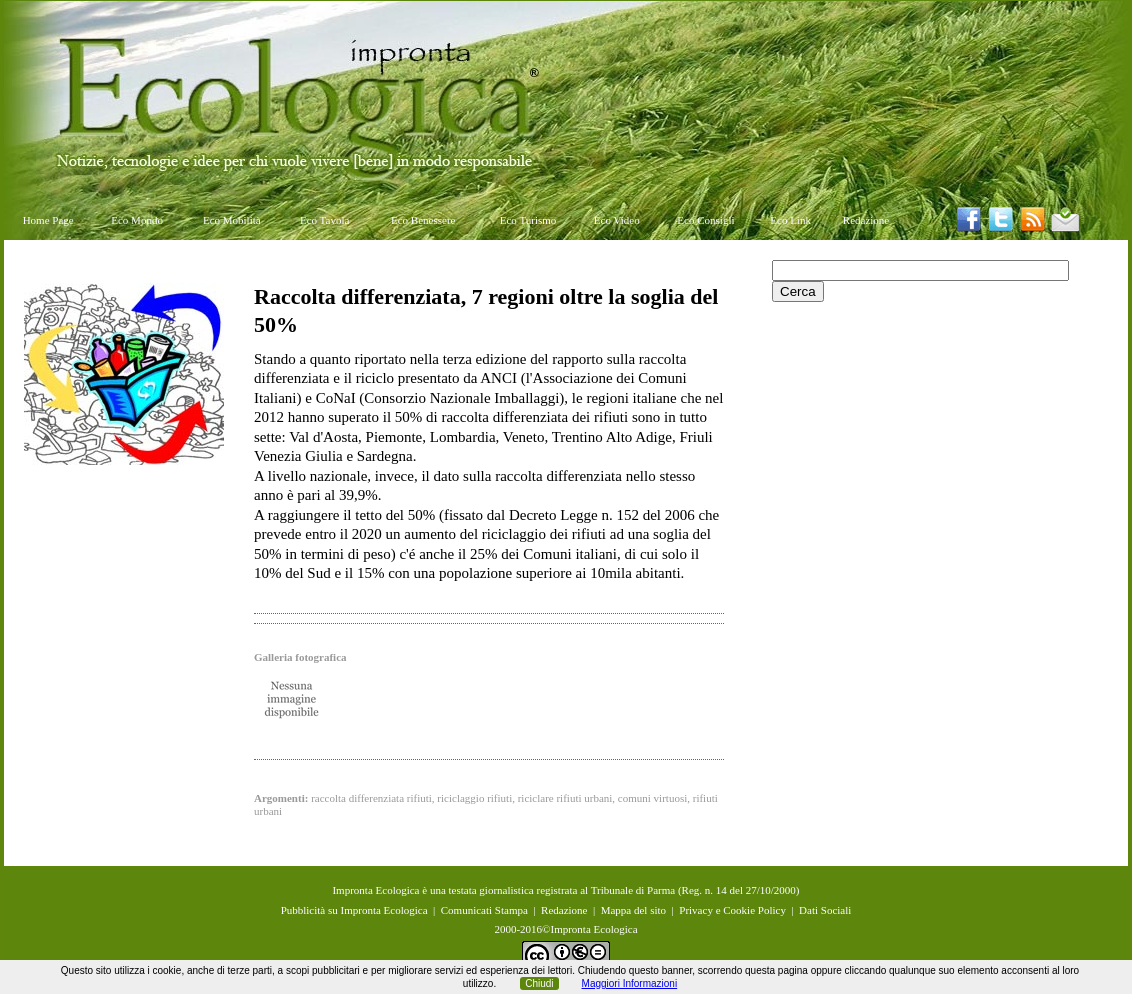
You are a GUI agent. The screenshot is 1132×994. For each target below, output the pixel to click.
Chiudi (539, 983)
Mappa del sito (633, 910)
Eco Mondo (137, 220)
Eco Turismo (528, 220)
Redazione (866, 220)
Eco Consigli (705, 220)
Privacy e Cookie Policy (732, 910)
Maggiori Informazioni (630, 983)
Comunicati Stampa (484, 910)
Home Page (48, 220)
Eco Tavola (324, 220)
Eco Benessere (423, 220)
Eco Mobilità (232, 220)
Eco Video (617, 220)
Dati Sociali (825, 910)
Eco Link (790, 220)
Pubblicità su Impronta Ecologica (354, 910)
